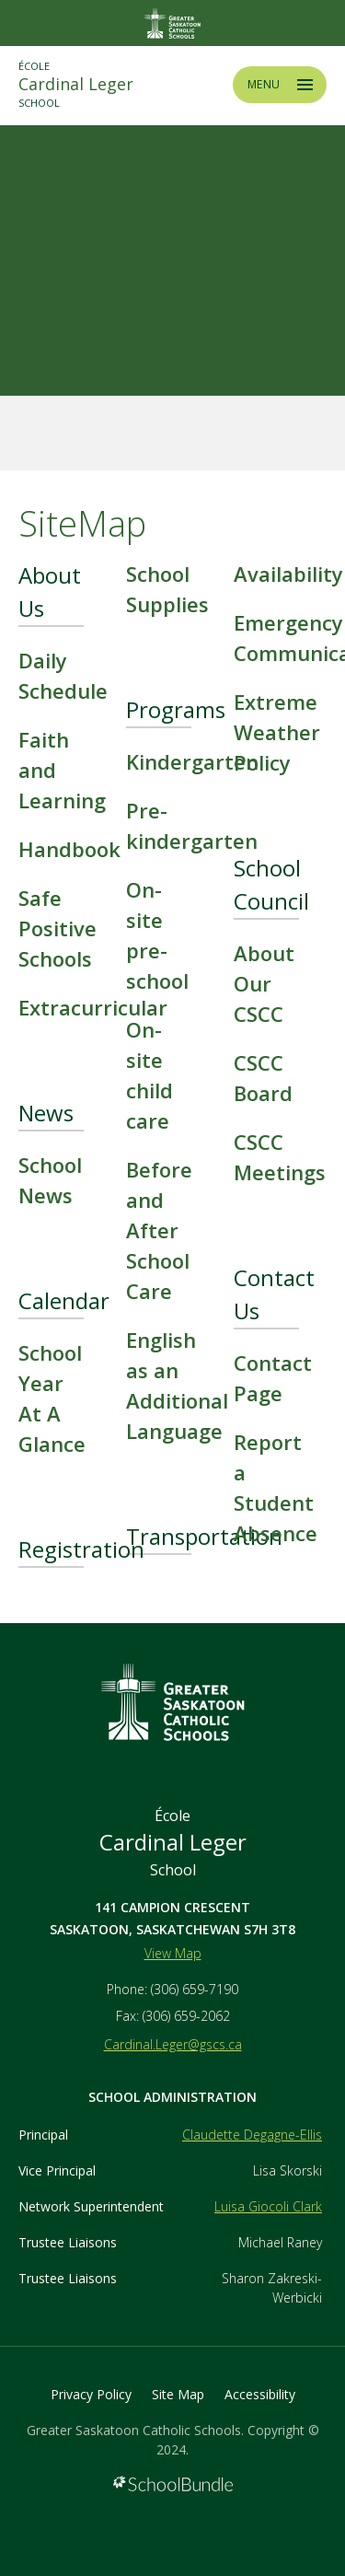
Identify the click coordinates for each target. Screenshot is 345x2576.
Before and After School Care (159, 1230)
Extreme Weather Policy (277, 732)
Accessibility (259, 2394)
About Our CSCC (264, 983)
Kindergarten (192, 761)
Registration (81, 1549)
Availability (288, 573)
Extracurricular (92, 1007)
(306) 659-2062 (186, 2016)
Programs (175, 709)
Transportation (204, 1536)
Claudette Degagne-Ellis (252, 2134)
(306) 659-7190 (194, 1989)
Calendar (63, 1300)
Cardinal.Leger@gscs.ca (173, 2044)
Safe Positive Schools (57, 928)
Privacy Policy (91, 2394)
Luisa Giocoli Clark (268, 2206)
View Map (172, 1953)
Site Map (178, 2394)
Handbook (69, 849)
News (46, 1112)
